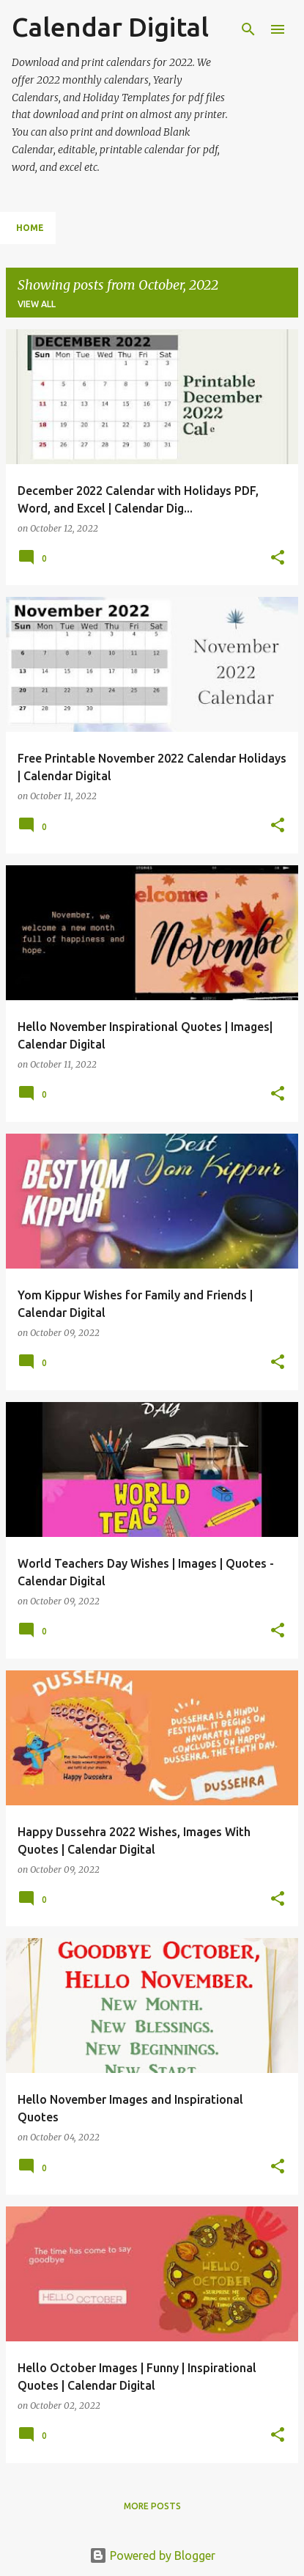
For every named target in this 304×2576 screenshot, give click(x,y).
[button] (277, 558)
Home (30, 227)
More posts (152, 2506)
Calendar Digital (110, 27)
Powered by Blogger (152, 2555)
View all (37, 304)
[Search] (248, 29)
